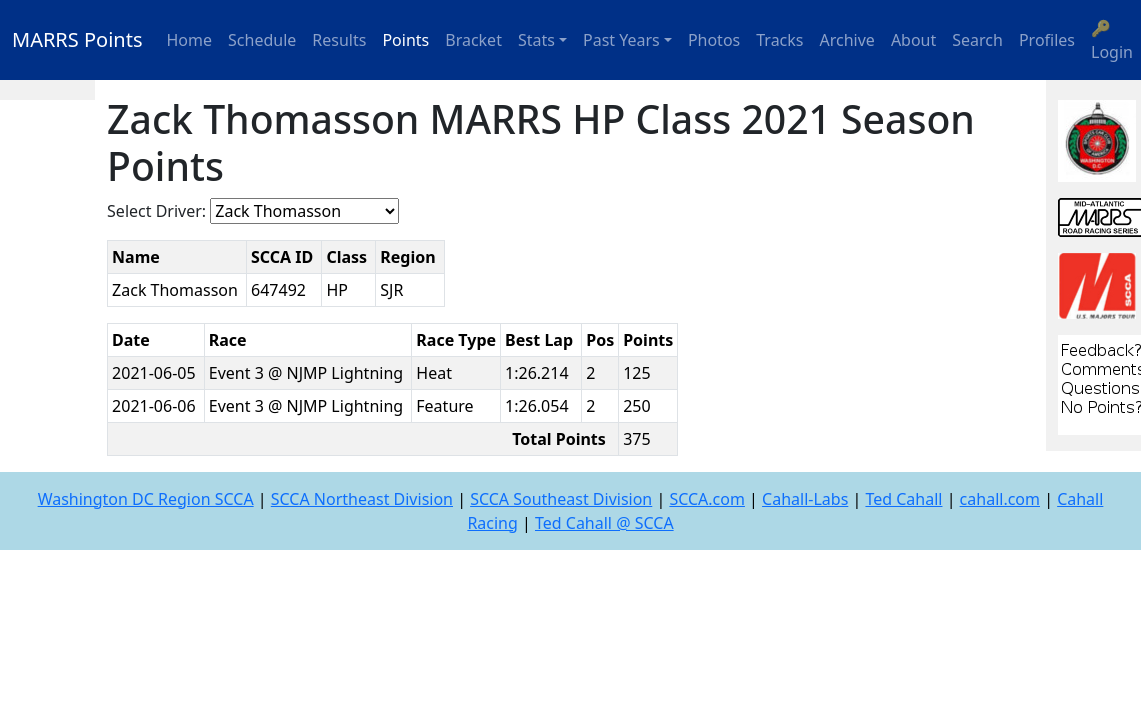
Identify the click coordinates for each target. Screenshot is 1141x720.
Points (405, 40)
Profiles (1047, 40)
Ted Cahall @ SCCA (604, 523)
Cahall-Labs (805, 499)
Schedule (262, 40)
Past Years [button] (621, 40)
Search (977, 40)
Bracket (473, 40)
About (913, 40)
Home (190, 40)
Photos (714, 40)
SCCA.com (707, 499)
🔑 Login (1112, 40)
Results (339, 40)
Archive (847, 40)
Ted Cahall (903, 499)
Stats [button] (536, 40)
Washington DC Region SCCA (146, 499)
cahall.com (1000, 499)
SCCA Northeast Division (362, 499)
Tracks (779, 40)
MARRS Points (77, 39)
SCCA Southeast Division (561, 499)
